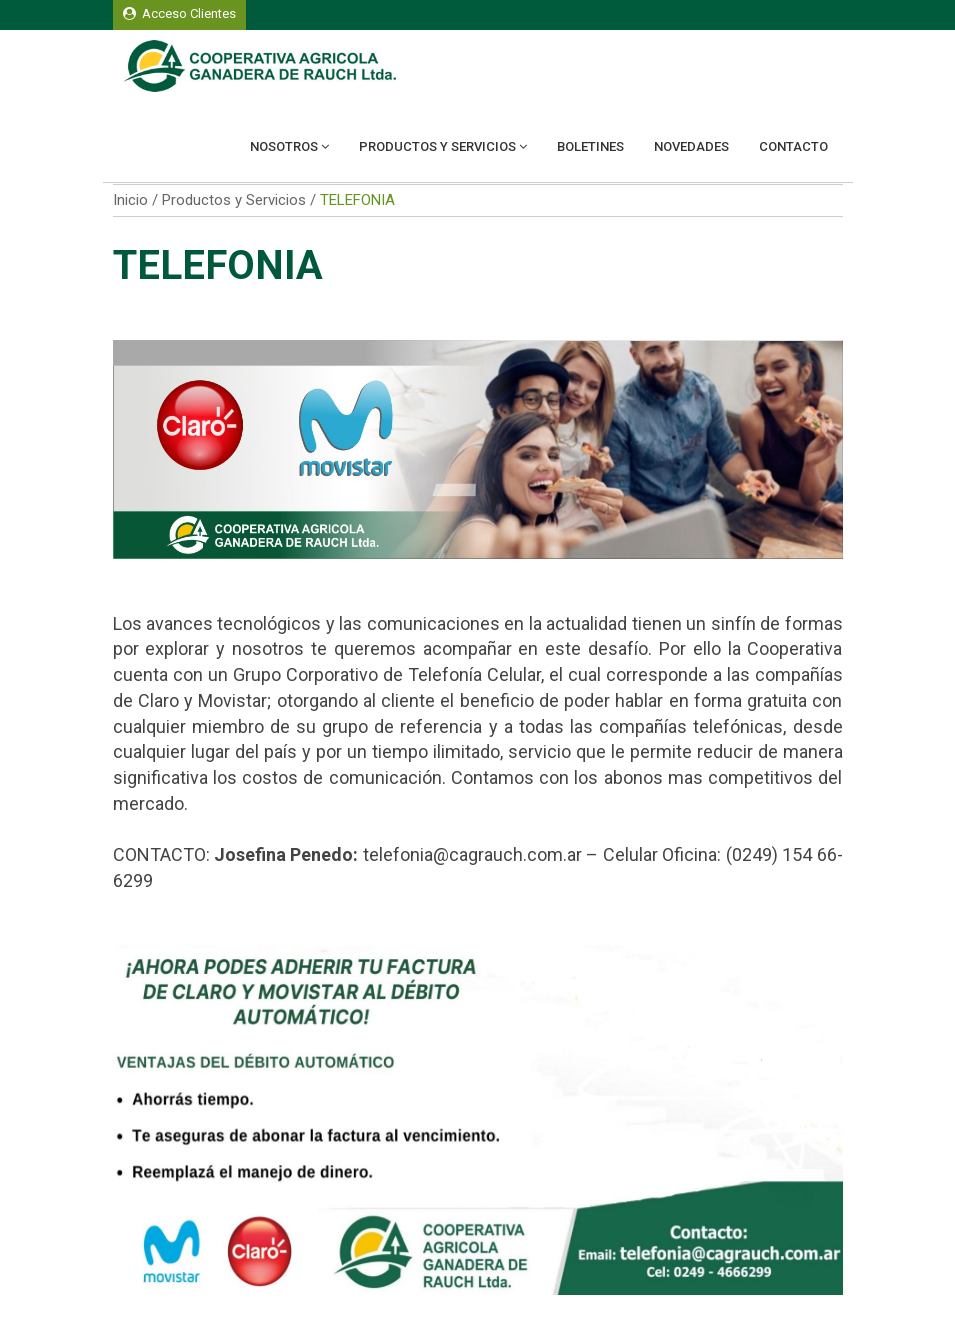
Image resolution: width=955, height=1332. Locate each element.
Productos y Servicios (443, 146)
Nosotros (289, 146)
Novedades (691, 146)
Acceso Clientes (179, 13)
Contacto (793, 146)
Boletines (590, 146)
